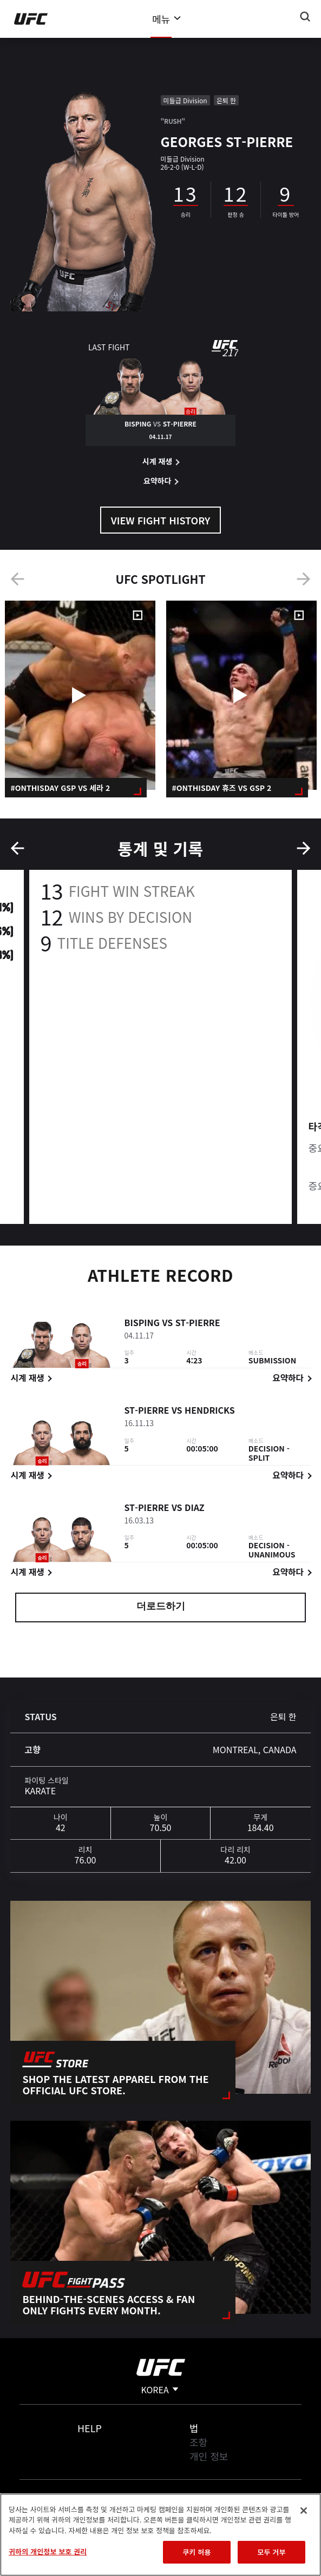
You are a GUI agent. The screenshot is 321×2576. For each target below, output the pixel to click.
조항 (198, 2442)
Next (304, 579)
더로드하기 (160, 1607)
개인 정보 (208, 2456)
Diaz (195, 1508)
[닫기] (304, 2510)
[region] (160, 2534)
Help (89, 2428)
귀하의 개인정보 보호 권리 (48, 2551)
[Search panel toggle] (305, 17)
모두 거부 (271, 2552)
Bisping (142, 1323)
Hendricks (210, 1411)
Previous (17, 579)
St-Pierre (197, 1323)
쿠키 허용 (196, 2552)
